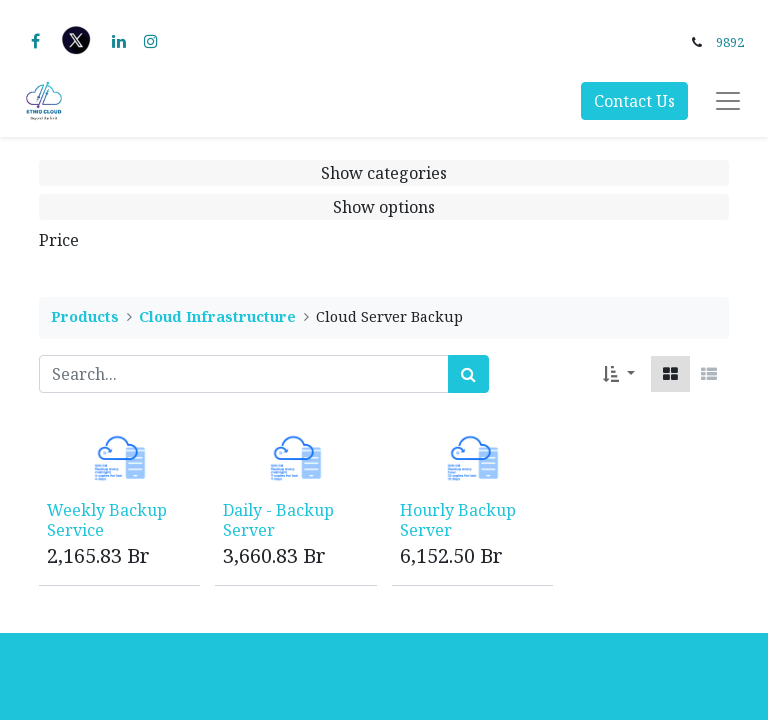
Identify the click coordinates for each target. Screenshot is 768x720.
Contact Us (634, 101)
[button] (619, 374)
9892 (730, 42)
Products (85, 316)
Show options (384, 207)
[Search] (468, 374)
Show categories (384, 173)
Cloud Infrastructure (217, 316)
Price (59, 240)
